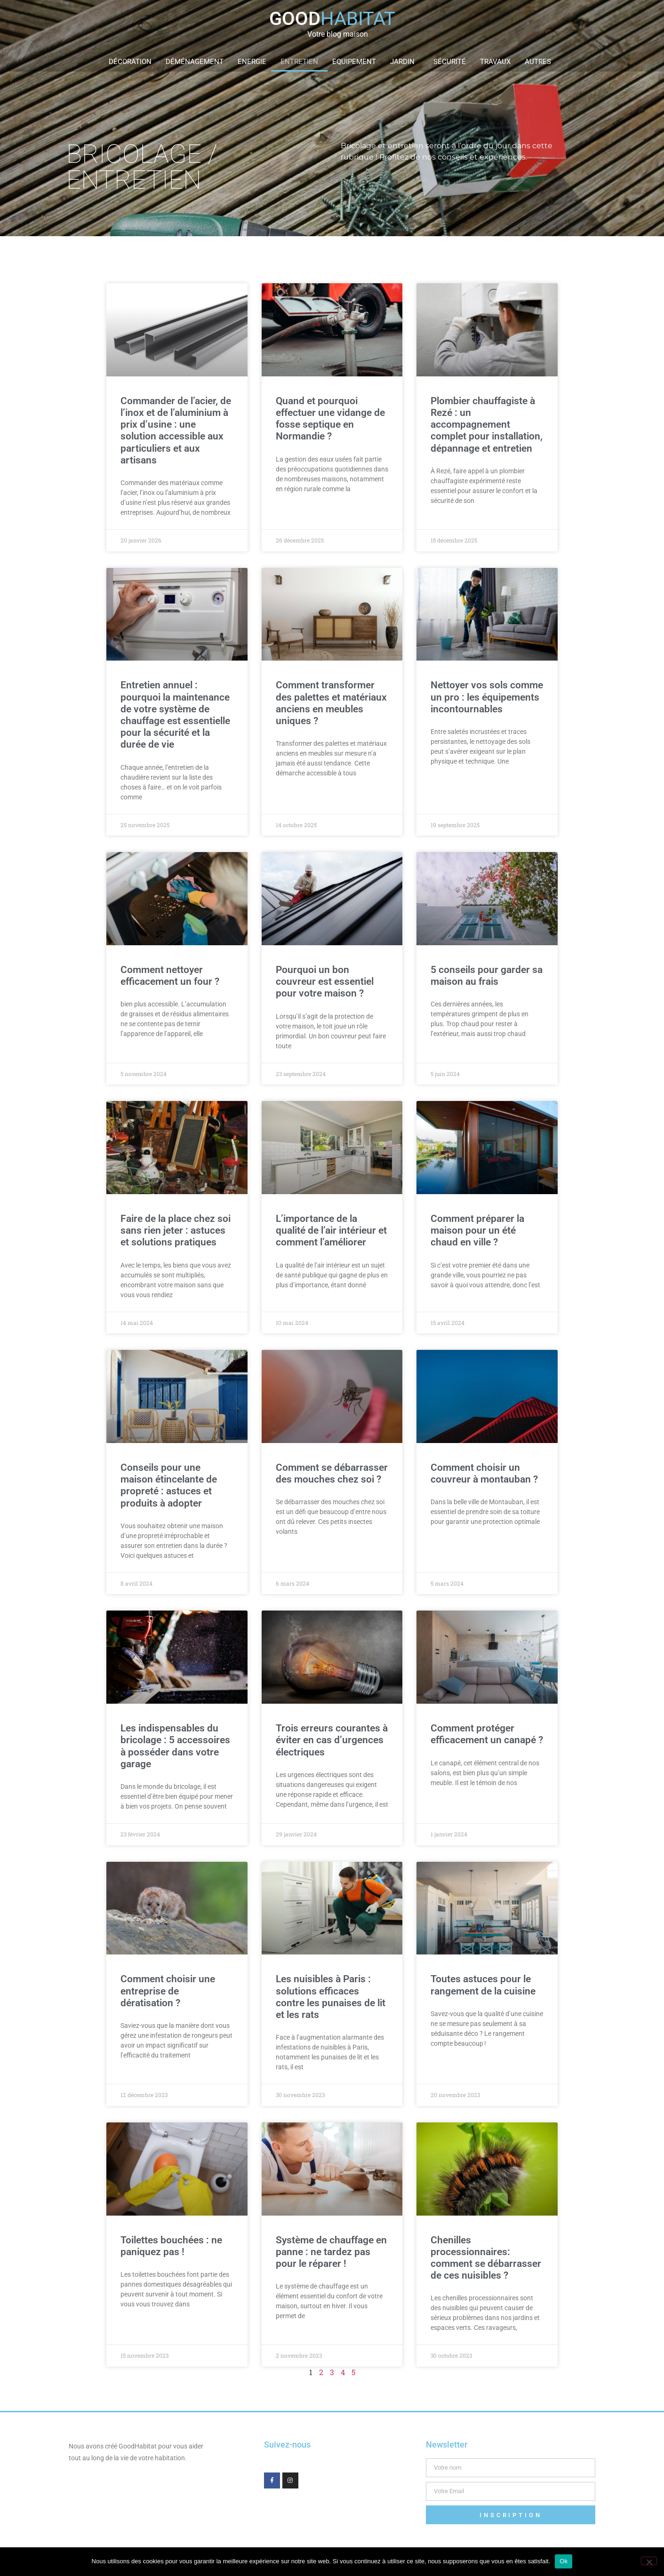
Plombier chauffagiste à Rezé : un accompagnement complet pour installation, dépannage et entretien (487, 424)
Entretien (299, 61)
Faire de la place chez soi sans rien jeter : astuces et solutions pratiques (175, 1230)
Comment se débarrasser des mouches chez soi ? (332, 1473)
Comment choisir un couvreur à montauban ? (484, 1473)
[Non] (649, 2561)
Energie (252, 61)
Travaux (495, 61)
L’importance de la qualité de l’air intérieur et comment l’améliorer (331, 1230)
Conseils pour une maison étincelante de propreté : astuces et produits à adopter (168, 1485)
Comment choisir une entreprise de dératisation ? (167, 1990)
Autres (540, 61)
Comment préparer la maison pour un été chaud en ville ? (477, 1230)
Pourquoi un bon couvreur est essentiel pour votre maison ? (325, 981)
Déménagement (195, 61)
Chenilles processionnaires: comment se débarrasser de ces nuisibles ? (486, 2257)
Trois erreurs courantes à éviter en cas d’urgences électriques (332, 1740)
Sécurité (449, 61)
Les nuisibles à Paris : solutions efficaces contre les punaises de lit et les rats (330, 1996)
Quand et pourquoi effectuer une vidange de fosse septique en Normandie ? (330, 418)
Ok (564, 2561)
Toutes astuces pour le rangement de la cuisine (483, 1984)
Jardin (404, 61)
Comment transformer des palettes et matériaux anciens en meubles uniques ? (331, 702)
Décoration (130, 61)
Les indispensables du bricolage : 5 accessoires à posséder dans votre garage (175, 1746)
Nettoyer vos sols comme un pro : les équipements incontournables (487, 696)
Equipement (354, 61)
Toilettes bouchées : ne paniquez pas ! (171, 2245)
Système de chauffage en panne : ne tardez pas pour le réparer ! (331, 2251)
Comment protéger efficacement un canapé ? (487, 1734)
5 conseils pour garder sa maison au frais (487, 975)
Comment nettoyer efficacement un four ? (169, 975)
